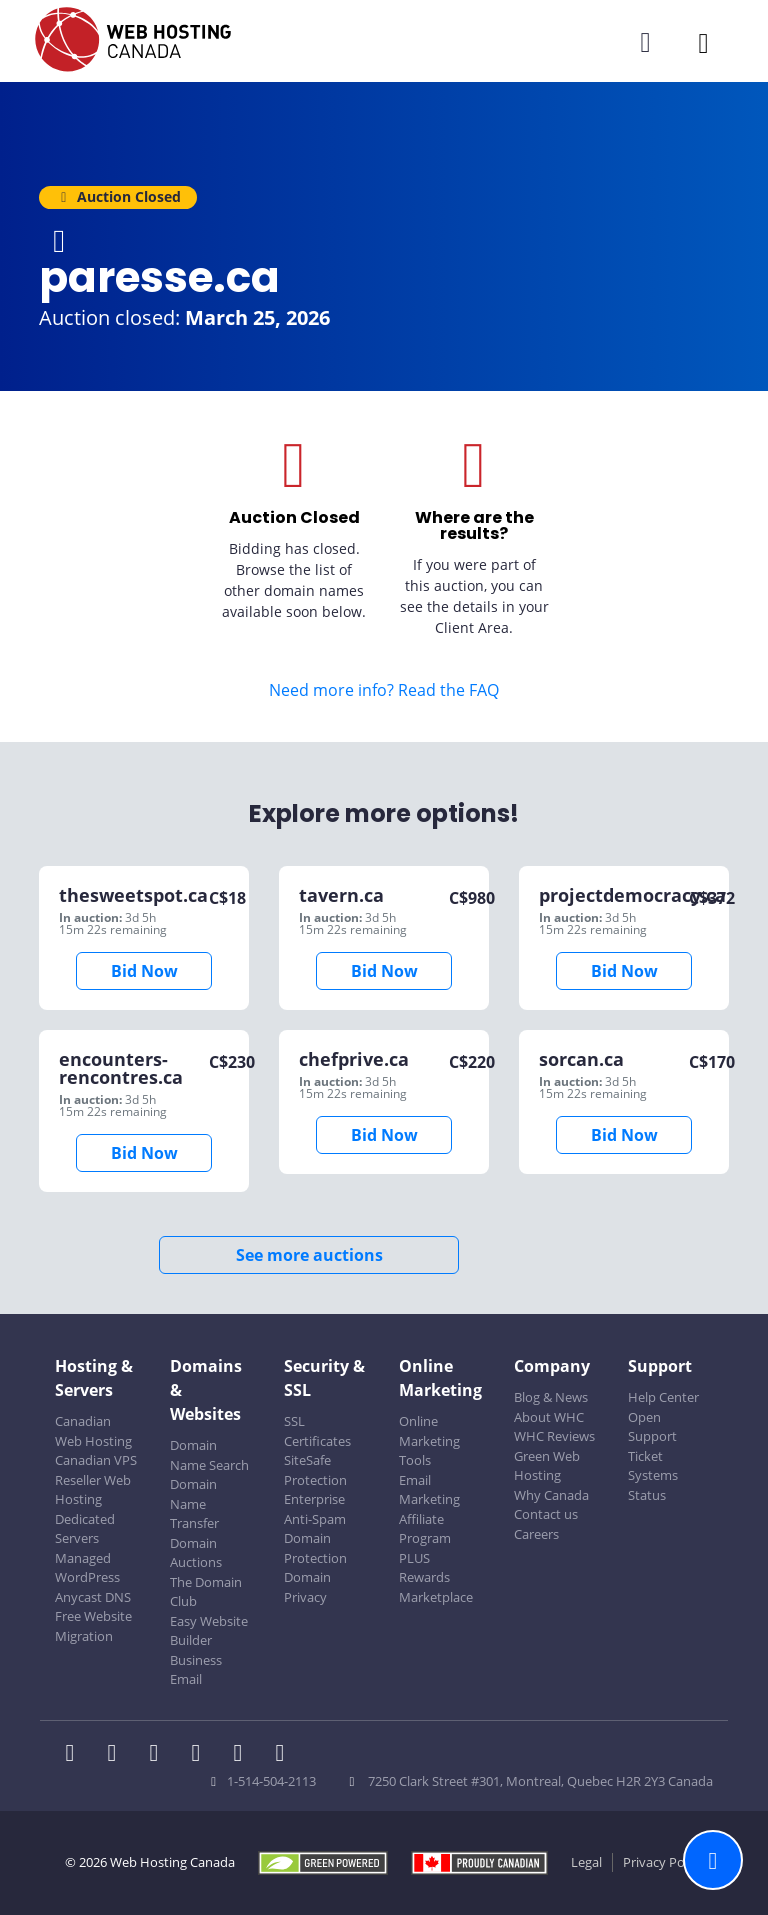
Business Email (196, 1670)
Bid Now (144, 971)
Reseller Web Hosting (93, 1490)
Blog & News (551, 1397)
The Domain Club (206, 1592)
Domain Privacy (307, 1587)
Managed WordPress (87, 1568)
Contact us (546, 1514)
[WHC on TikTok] (284, 1755)
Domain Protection (315, 1548)
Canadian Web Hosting (93, 1431)
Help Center (663, 1397)
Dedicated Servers (85, 1529)
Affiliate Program (425, 1529)
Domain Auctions (196, 1553)
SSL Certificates (317, 1431)
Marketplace (436, 1597)
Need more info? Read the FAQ (384, 690)
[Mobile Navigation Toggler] (703, 42)
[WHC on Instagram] (202, 1755)
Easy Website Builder (209, 1631)
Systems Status (653, 1485)
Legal (586, 1862)
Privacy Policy (663, 1862)
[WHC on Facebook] (76, 1755)
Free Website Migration (93, 1626)
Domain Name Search (209, 1455)
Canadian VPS (96, 1460)
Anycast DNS (93, 1597)
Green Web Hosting (547, 1466)
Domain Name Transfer (194, 1503)
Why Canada (551, 1495)
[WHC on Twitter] (118, 1755)
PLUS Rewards (424, 1568)
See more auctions (309, 1255)
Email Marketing (429, 1490)
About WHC (549, 1417)
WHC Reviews (554, 1436)
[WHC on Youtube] (244, 1755)
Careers (536, 1534)
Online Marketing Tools (429, 1440)
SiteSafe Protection (315, 1470)
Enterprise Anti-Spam (315, 1509)
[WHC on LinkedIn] (160, 1755)
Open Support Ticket (652, 1436)
